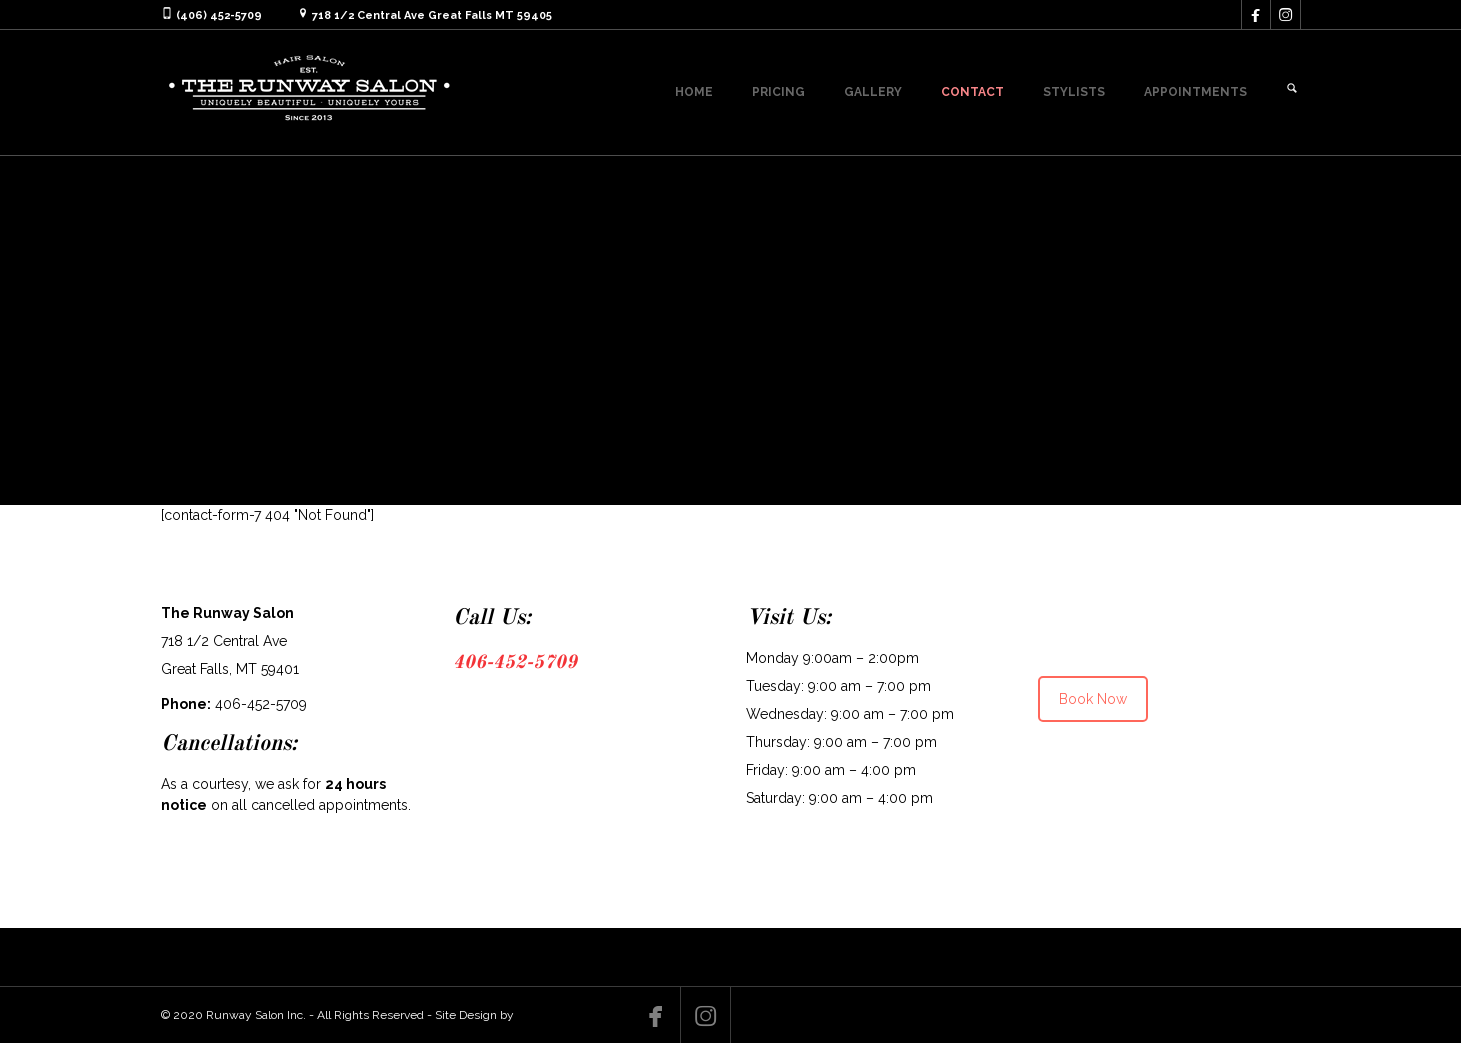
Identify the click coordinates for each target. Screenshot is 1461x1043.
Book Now (1093, 699)
